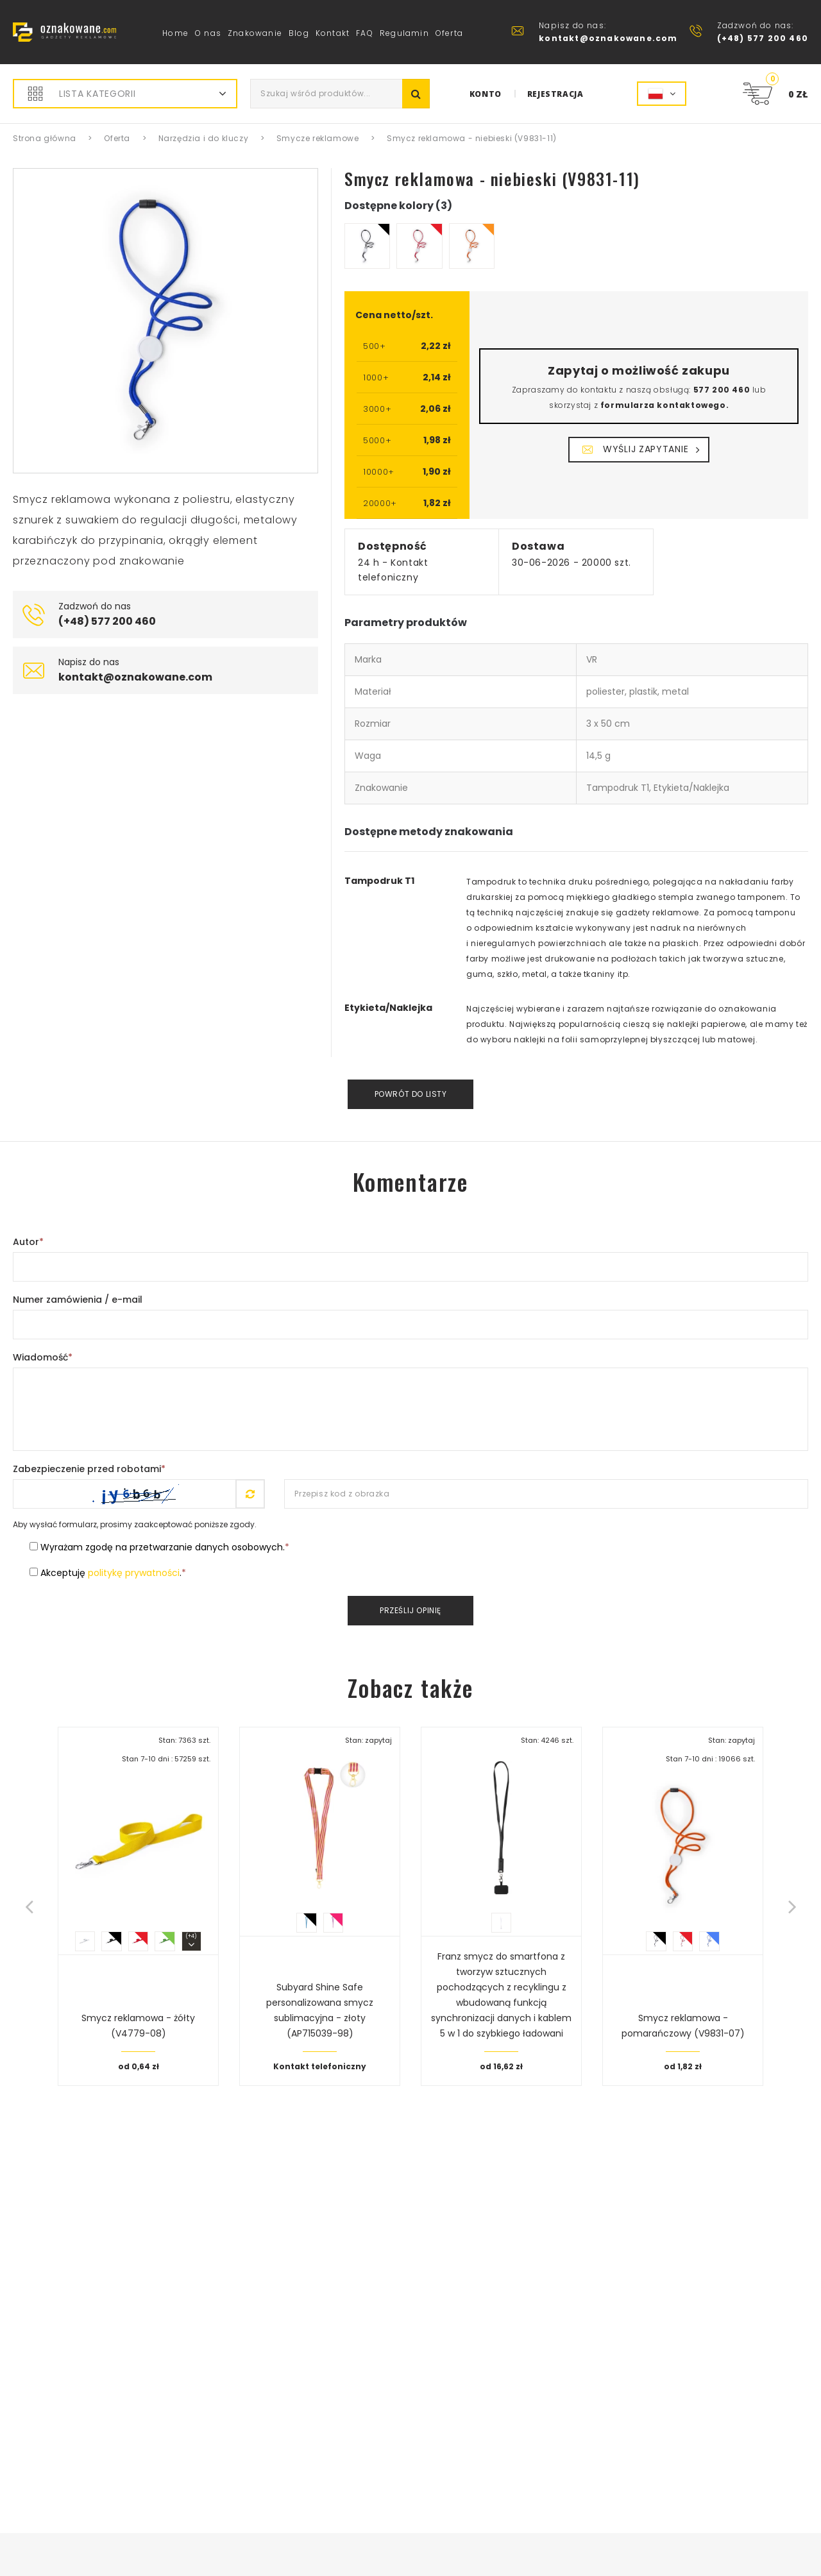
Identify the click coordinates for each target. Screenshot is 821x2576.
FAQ (364, 33)
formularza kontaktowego (663, 405)
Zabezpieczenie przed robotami (89, 1468)
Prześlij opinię (410, 1610)
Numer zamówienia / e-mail (77, 1299)
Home (175, 33)
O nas (208, 33)
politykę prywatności (134, 1572)
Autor (28, 1241)
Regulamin (404, 33)
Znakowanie (255, 33)
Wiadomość (42, 1357)
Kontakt (333, 33)
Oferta (449, 33)
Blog (299, 33)
